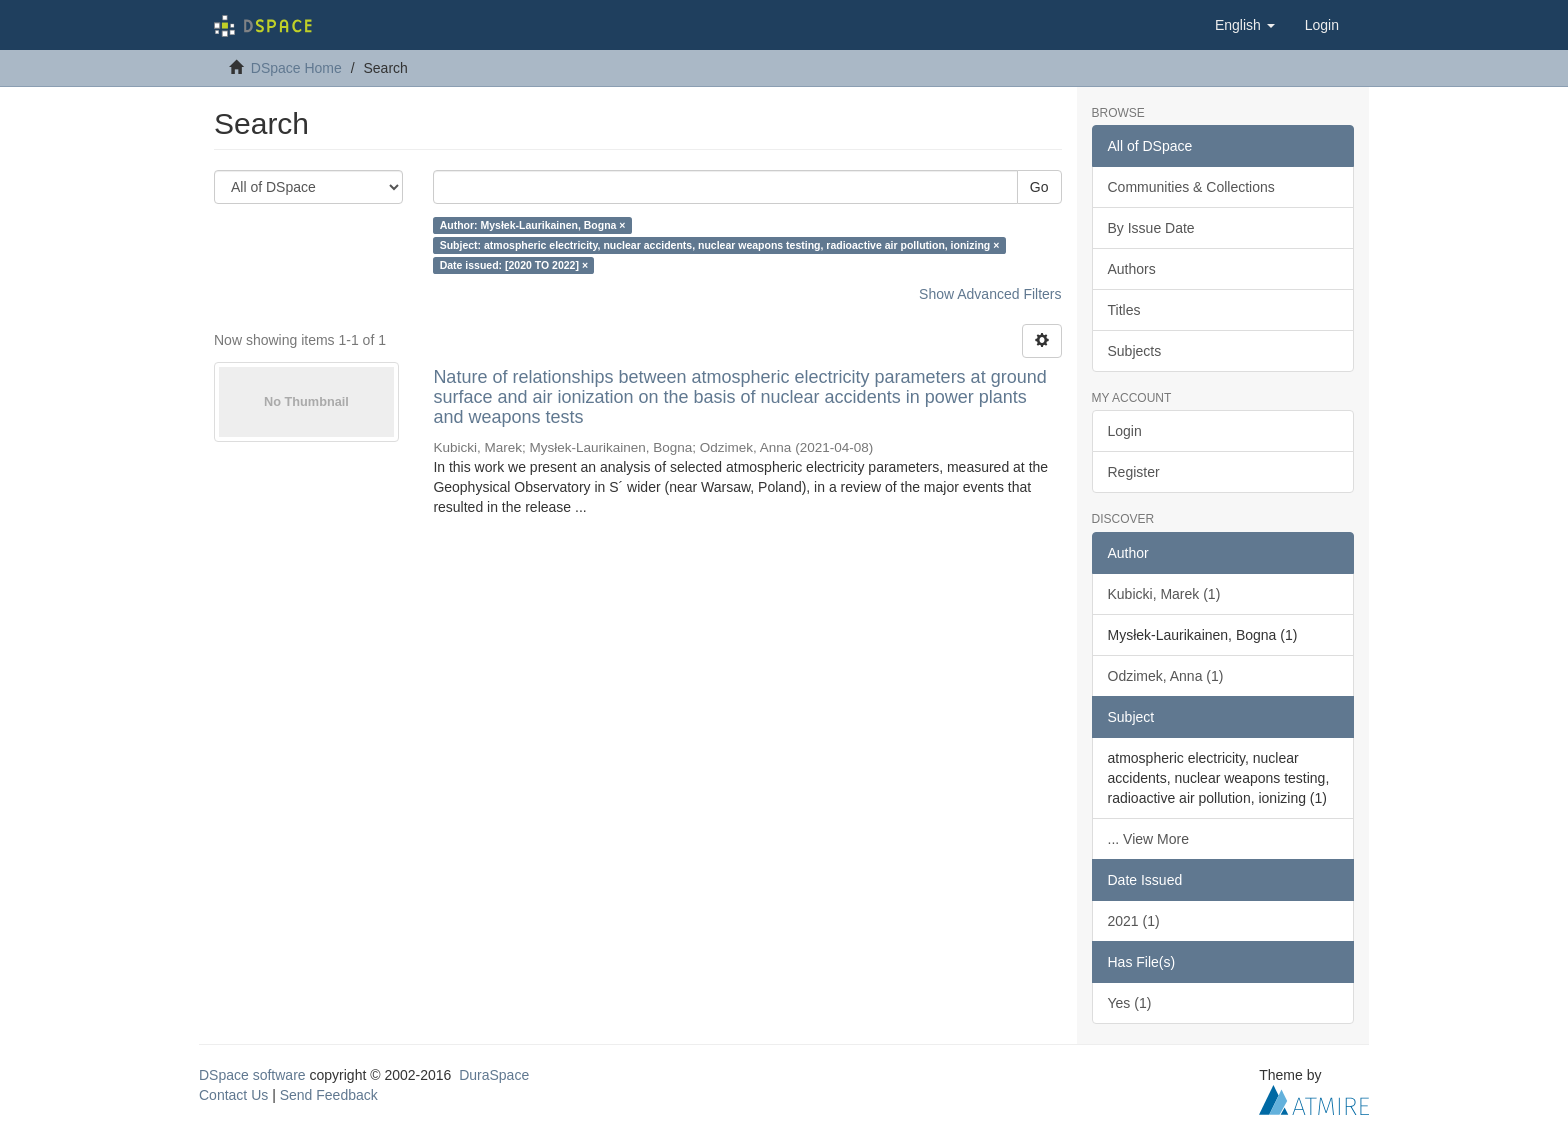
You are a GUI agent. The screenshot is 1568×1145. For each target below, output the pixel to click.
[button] (1245, 25)
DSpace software (252, 1075)
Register (1134, 472)
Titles (1124, 310)
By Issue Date (1151, 228)
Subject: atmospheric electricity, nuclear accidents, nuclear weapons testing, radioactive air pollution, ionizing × (720, 245)
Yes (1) (1130, 1003)
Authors (1132, 269)
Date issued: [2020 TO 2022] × (514, 265)
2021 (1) (1134, 921)
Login (1125, 431)
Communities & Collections (1191, 187)
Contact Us (233, 1095)
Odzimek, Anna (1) (1166, 676)
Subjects (1135, 351)
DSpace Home (296, 68)
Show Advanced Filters (990, 294)
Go (1039, 187)
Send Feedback (329, 1095)
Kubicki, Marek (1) (1164, 594)
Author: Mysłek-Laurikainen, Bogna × (533, 225)
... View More (1148, 839)
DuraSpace (494, 1075)
